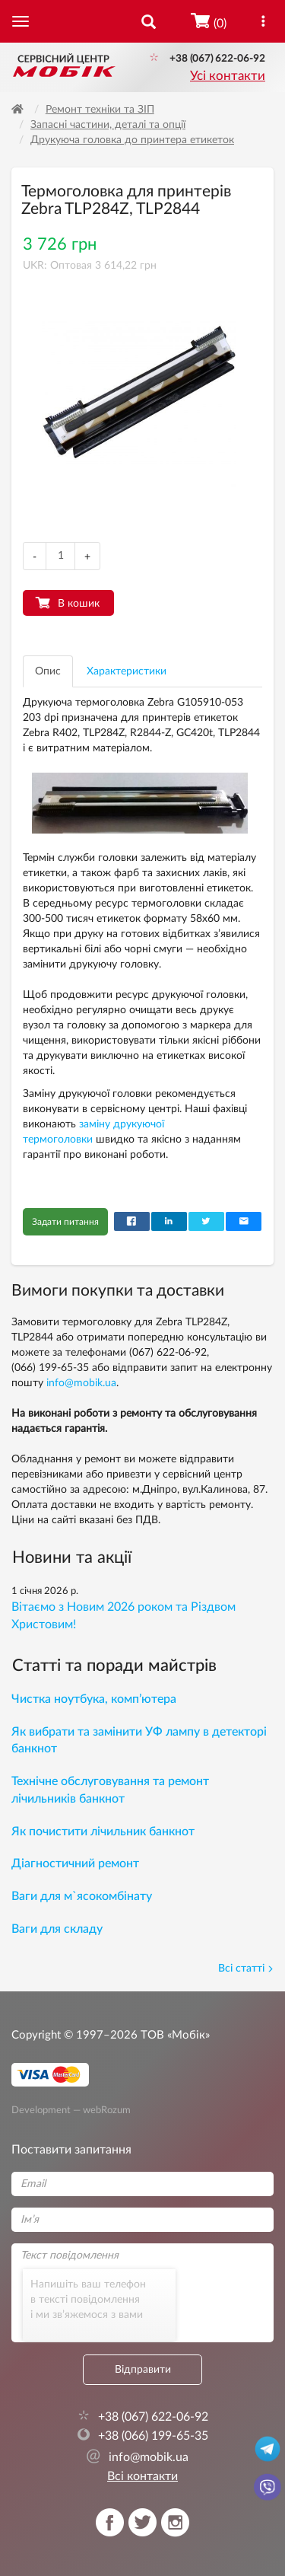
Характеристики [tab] (126, 671)
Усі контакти (227, 76)
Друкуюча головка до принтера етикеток (132, 140)
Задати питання (65, 1221)
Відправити (143, 2369)
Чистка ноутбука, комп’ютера (93, 1699)
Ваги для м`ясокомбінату (81, 1896)
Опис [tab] (48, 671)
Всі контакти (142, 2476)
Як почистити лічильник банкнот (103, 1831)
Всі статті (246, 1968)
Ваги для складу (57, 1929)
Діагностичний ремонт (75, 1863)
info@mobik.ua (81, 1383)
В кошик (79, 603)
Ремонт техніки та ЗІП (100, 109)
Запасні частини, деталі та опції (107, 125)
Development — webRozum (71, 2110)
